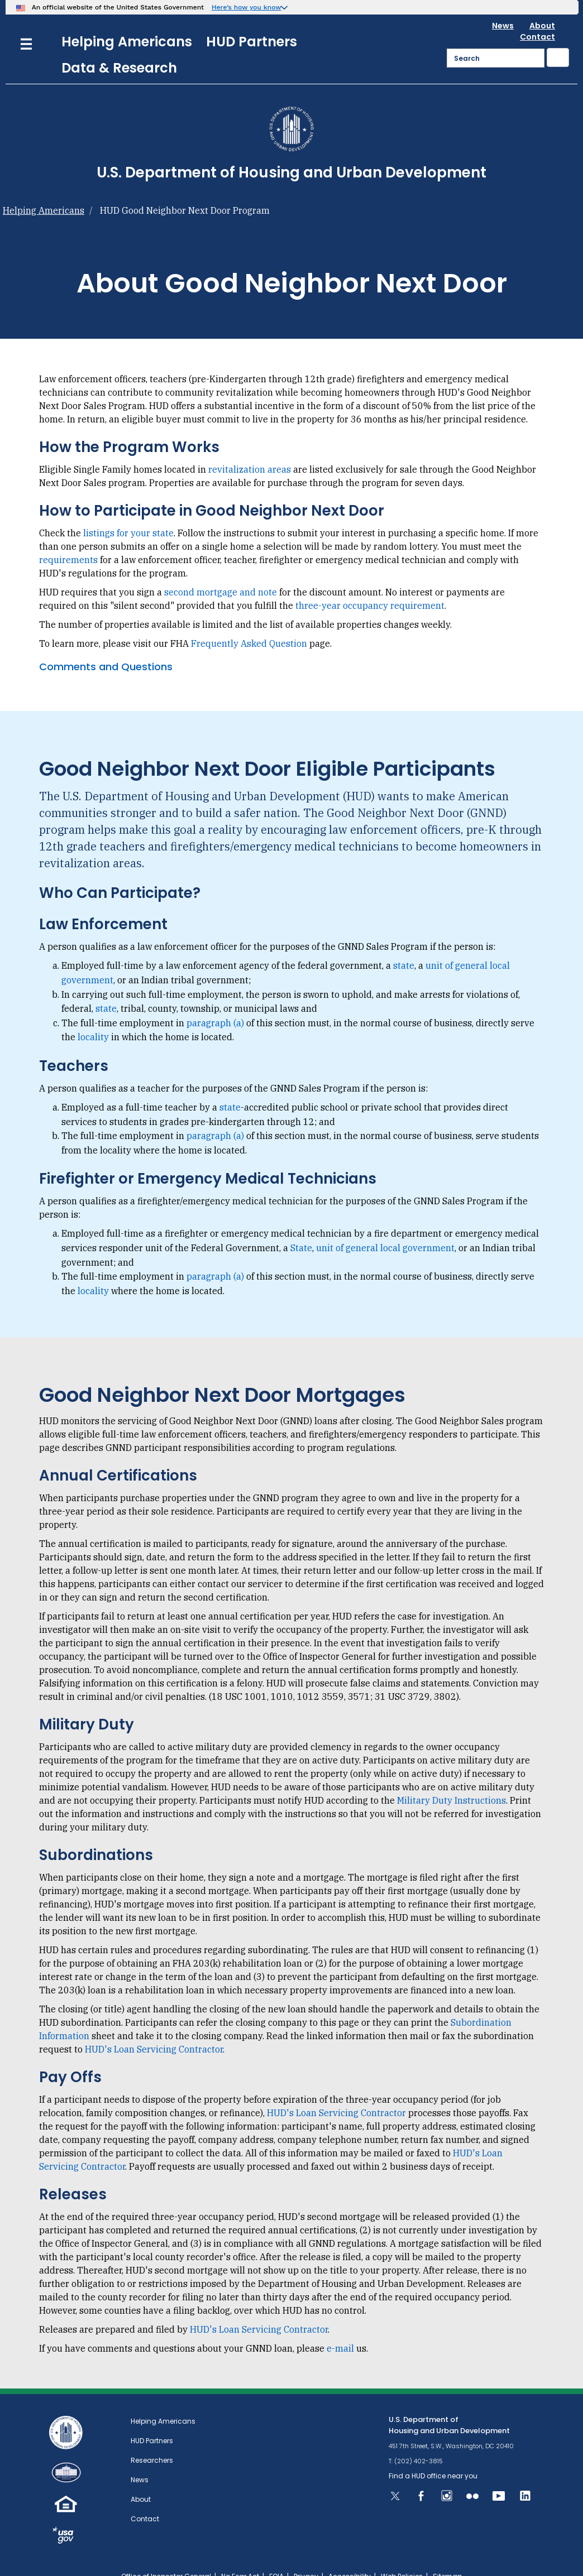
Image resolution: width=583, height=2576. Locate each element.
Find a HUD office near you (433, 2455)
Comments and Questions (106, 646)
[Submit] (558, 37)
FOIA (276, 2556)
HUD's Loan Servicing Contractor (154, 2029)
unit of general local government (385, 1227)
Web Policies (402, 2556)
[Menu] (26, 22)
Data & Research (119, 48)
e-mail (340, 2328)
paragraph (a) (215, 1002)
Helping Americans (126, 21)
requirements (68, 539)
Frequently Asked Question (249, 623)
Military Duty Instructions (451, 1780)
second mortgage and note (220, 572)
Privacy (306, 2556)
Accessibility (349, 2556)
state (403, 945)
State (301, 1227)
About (542, 5)
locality (93, 1016)
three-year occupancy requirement (370, 585)
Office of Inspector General (166, 2556)
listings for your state (128, 512)
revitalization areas (249, 449)
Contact (537, 16)
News (503, 5)
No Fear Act (240, 2556)
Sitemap (447, 2556)
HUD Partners (251, 21)
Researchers (152, 2440)
